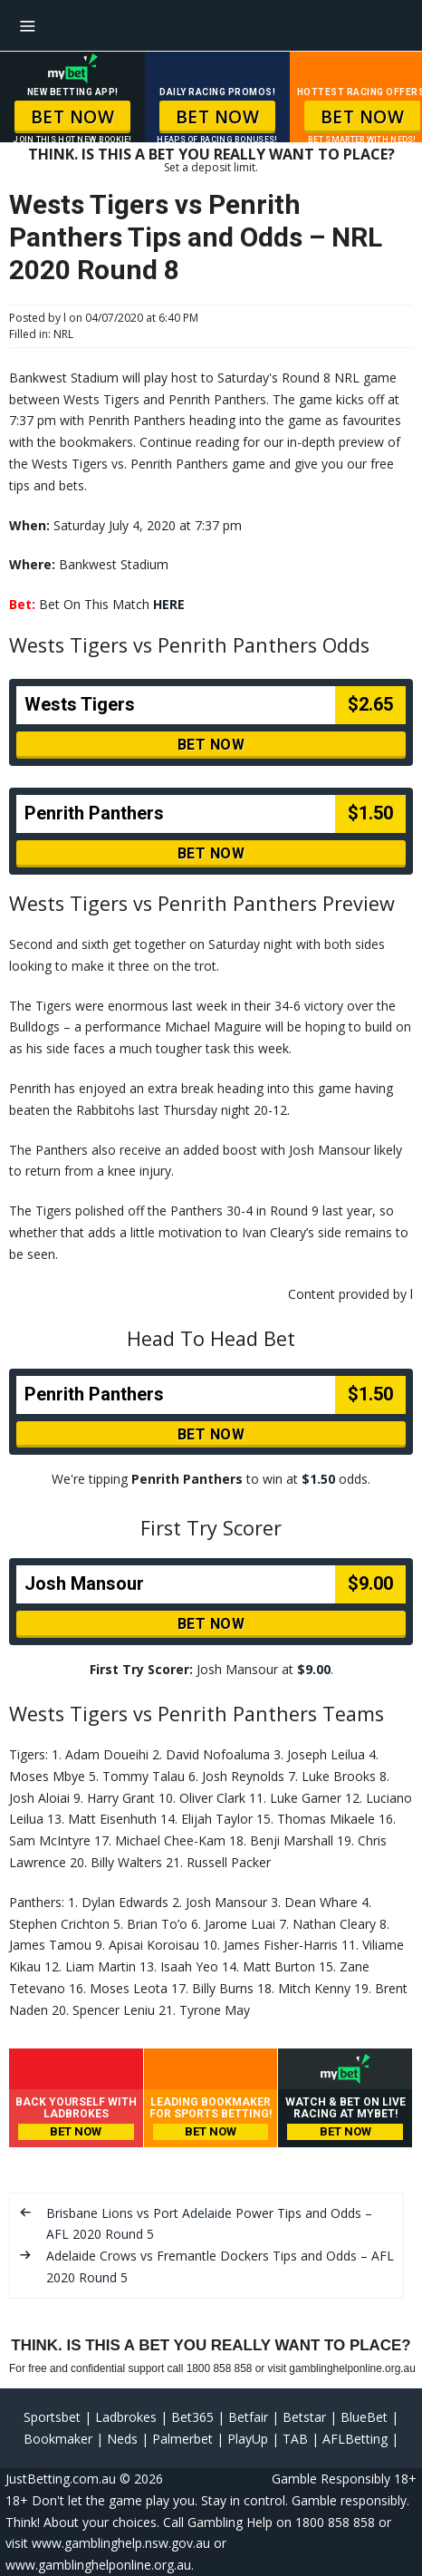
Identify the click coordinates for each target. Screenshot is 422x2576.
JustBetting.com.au (60, 2478)
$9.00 (314, 1669)
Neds (122, 2438)
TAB (295, 2438)
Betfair (248, 2417)
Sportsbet (52, 2417)
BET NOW (73, 117)
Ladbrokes (126, 2417)
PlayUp (247, 2438)
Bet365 (192, 2417)
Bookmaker (58, 2438)
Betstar (304, 2417)
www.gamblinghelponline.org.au (98, 2564)
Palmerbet (182, 2438)
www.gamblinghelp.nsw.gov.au (121, 2543)
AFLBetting (355, 2438)
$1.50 (318, 1478)
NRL (63, 334)
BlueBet (364, 2417)
